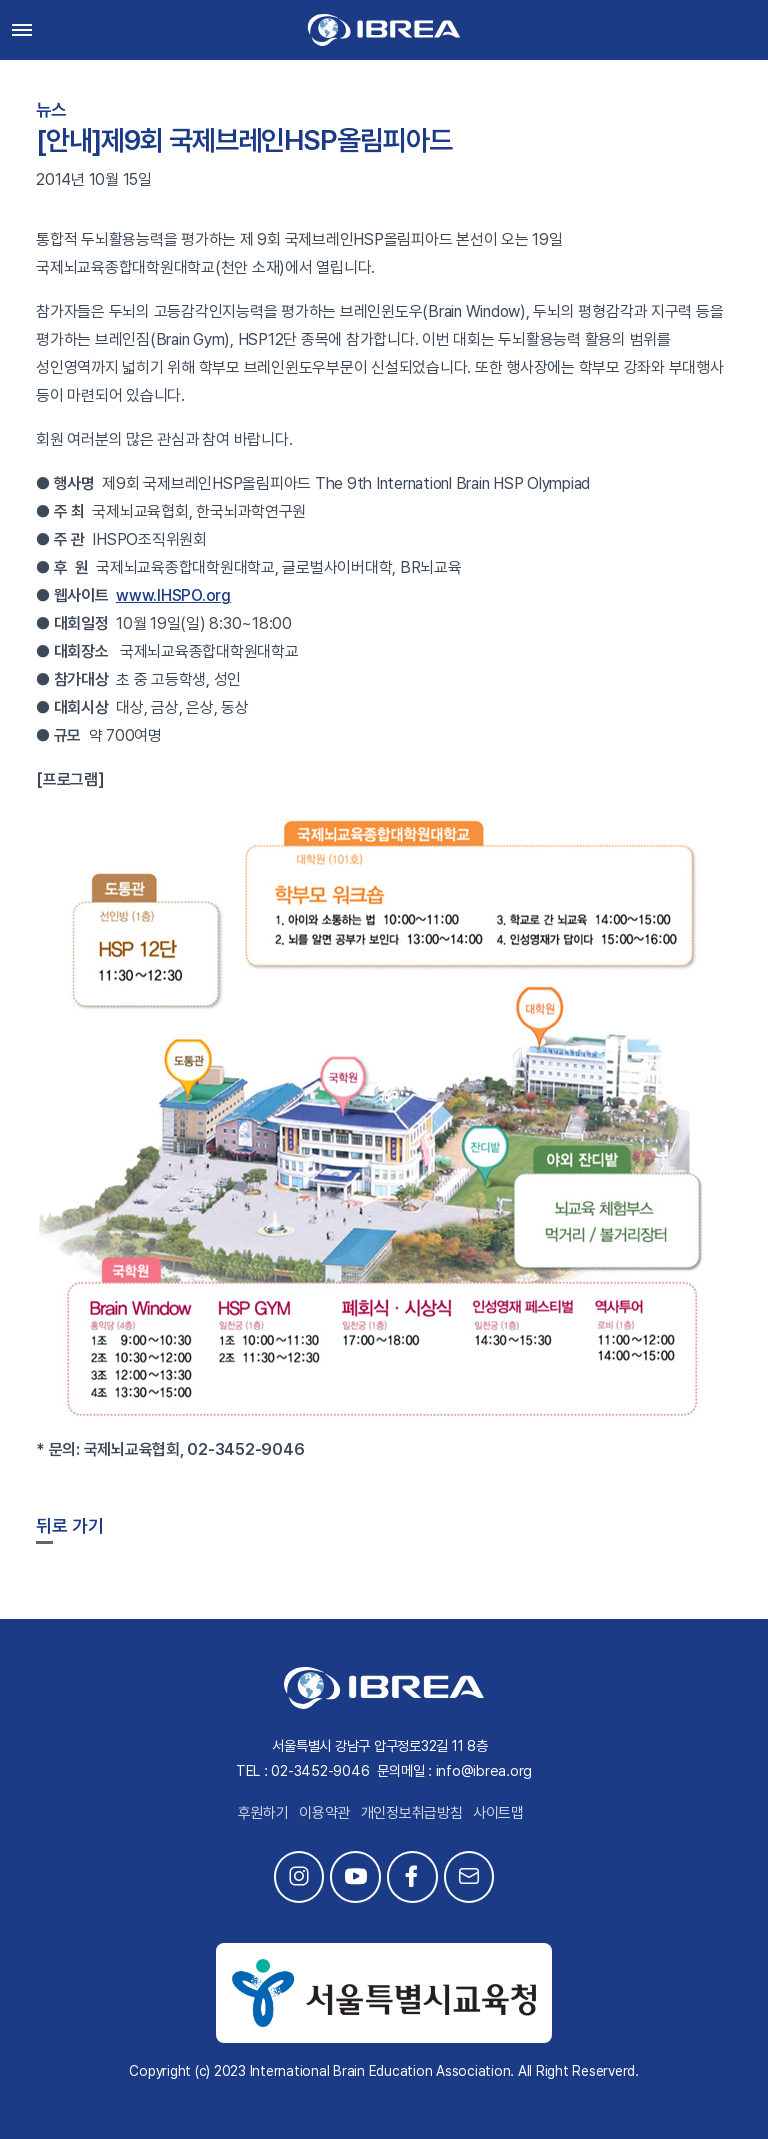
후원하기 (263, 1813)
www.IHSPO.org (173, 595)
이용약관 (324, 1813)
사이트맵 (498, 1813)
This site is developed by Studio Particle (384, 2094)
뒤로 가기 (70, 1525)
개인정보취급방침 (412, 1813)
